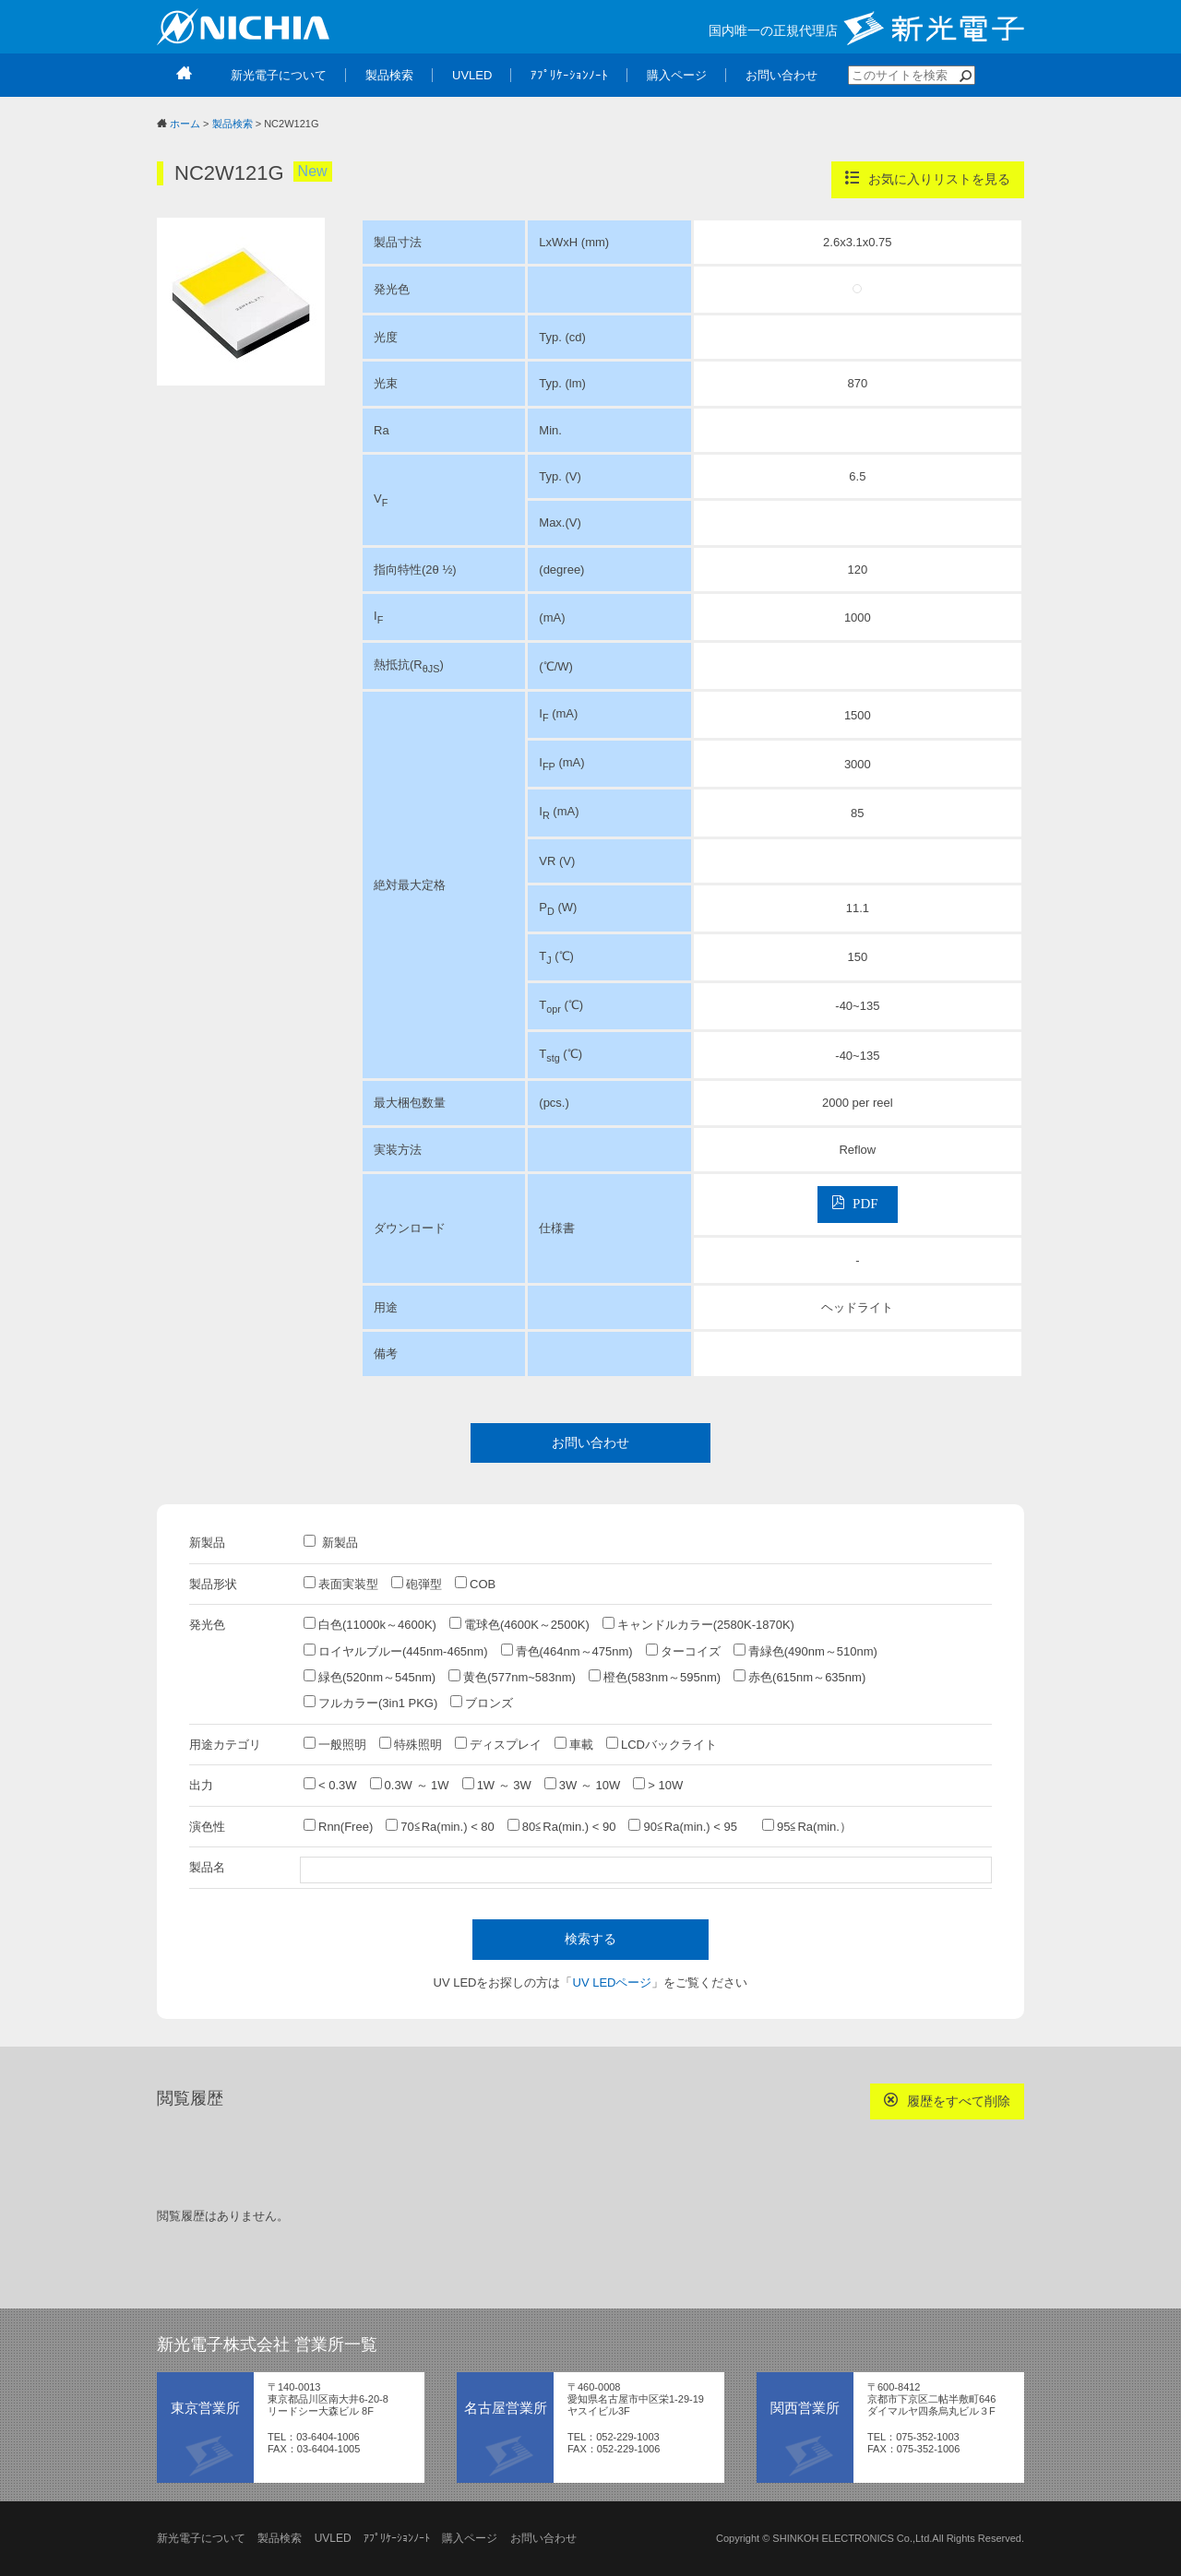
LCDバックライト (661, 1744)
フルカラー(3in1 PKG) (370, 1702)
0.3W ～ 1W (409, 1784)
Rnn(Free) (338, 1826)
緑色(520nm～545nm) (369, 1676)
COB (475, 1583)
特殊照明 (410, 1744)
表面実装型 (341, 1583)
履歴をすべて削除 (947, 2100)
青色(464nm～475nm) (567, 1651)
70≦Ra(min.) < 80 (440, 1826)
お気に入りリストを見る (927, 178)
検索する (590, 1938)
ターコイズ (683, 1651)
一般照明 (335, 1744)
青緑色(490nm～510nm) (805, 1651)
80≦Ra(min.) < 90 (561, 1826)
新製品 (331, 1542)
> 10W (658, 1784)
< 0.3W (330, 1784)
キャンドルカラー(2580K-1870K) (698, 1624)
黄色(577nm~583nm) (512, 1676)
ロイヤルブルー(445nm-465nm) (396, 1651)
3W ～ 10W (582, 1784)
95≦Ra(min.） (807, 1826)
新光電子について (201, 2538)
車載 (574, 1744)
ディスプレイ (498, 1744)
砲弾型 (416, 1583)
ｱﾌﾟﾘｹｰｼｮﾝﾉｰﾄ (397, 2538)
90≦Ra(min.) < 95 (688, 1826)
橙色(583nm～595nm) (655, 1676)
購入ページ (469, 2538)
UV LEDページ (612, 1982)
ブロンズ (481, 1702)
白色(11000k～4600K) (370, 1624)
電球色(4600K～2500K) (519, 1624)
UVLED (333, 2538)
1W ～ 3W (496, 1784)
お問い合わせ (590, 1442)
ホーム (185, 123)
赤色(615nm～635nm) (799, 1676)
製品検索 (232, 123)
